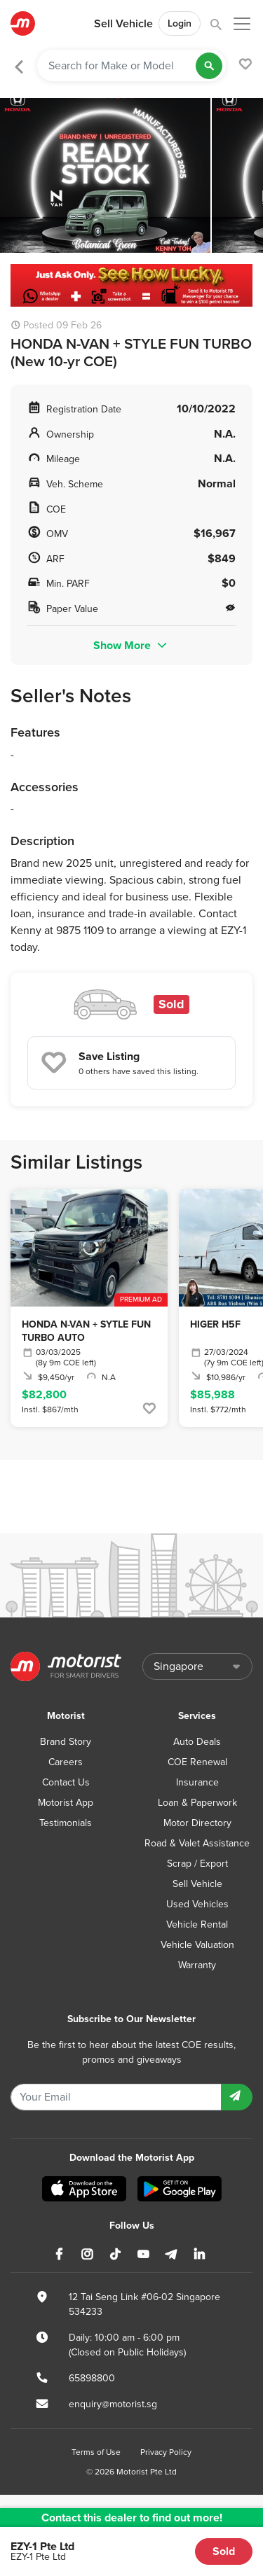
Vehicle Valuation (197, 1945)
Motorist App (65, 1803)
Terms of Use (96, 2452)
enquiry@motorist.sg (113, 2404)
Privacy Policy (165, 2452)
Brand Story (65, 1742)
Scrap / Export (197, 1864)
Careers (65, 1762)
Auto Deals (197, 1742)
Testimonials (65, 1823)
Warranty (197, 1965)
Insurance (197, 1782)
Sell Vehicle (123, 24)
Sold (224, 2551)
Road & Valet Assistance (197, 1843)
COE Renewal (197, 1762)
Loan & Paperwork (197, 1803)
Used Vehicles (197, 1904)
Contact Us (66, 1782)
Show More (131, 645)
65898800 (92, 2378)
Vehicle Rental (197, 1924)
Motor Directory (197, 1823)
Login (179, 23)
